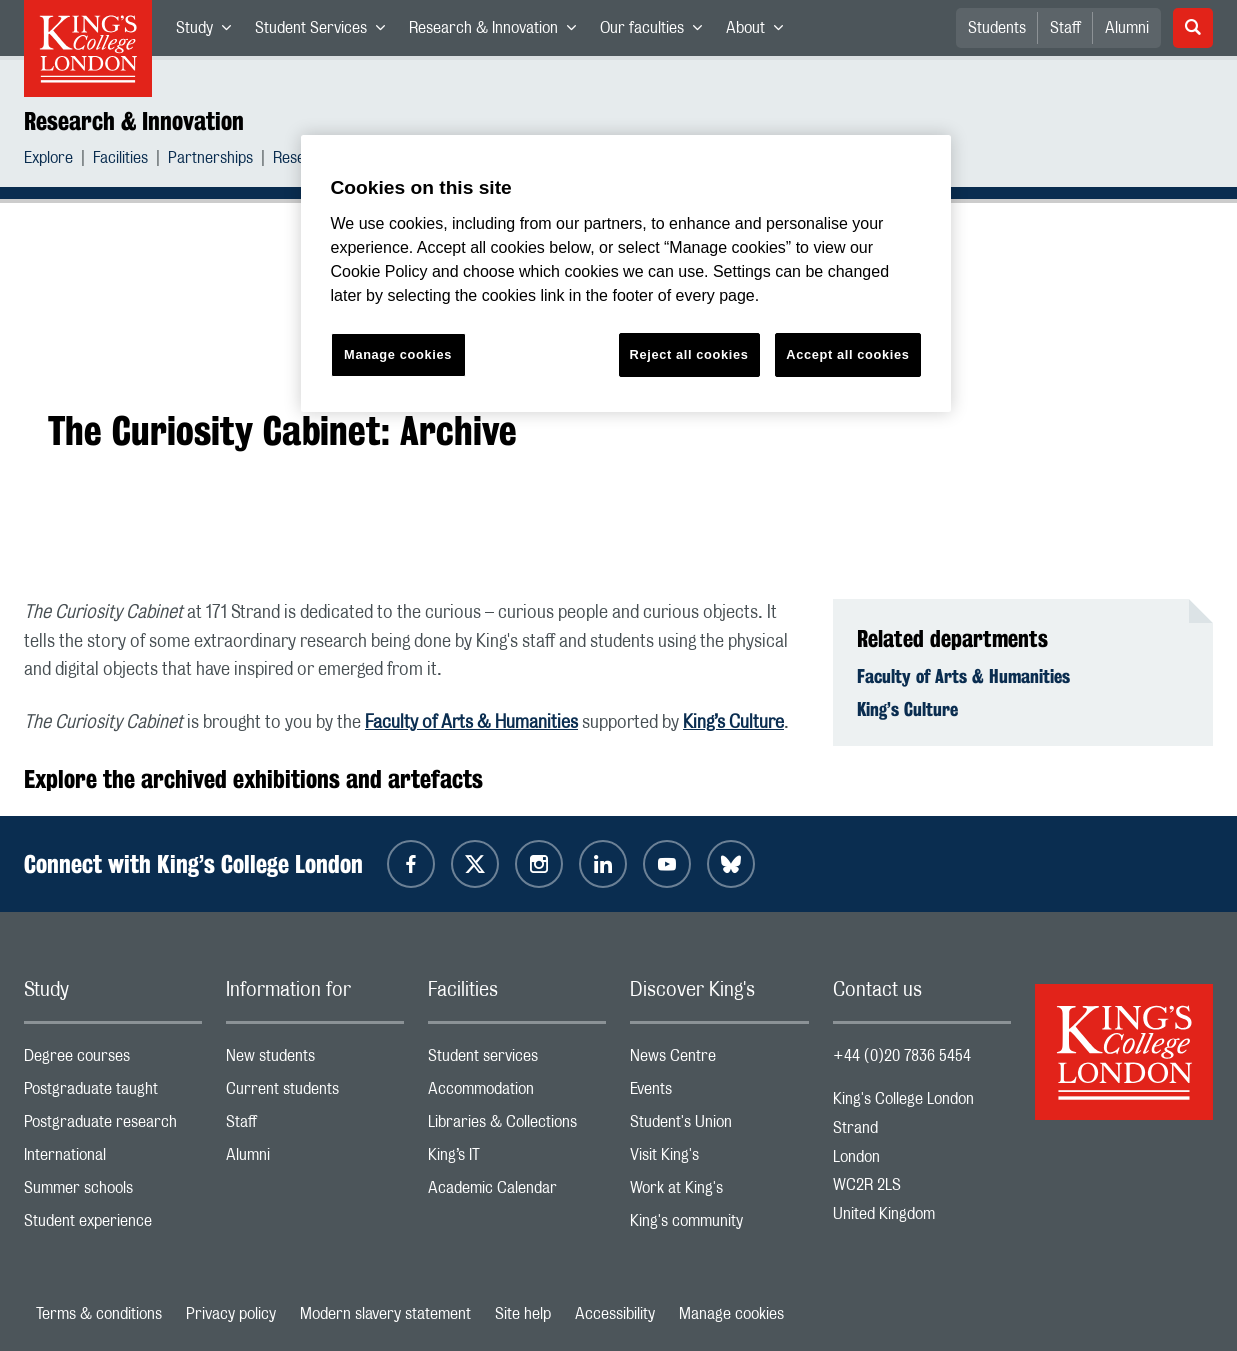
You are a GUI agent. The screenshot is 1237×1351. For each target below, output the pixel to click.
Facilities (120, 160)
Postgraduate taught (113, 1093)
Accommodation (517, 1093)
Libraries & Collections (517, 1126)
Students (997, 28)
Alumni (1127, 28)
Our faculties (657, 32)
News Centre (719, 1060)
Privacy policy (231, 1314)
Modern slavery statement (385, 1314)
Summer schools (113, 1192)
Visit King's (719, 1159)
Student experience (113, 1225)
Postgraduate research (113, 1126)
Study (209, 32)
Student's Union (719, 1126)
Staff (1065, 28)
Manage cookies (731, 1314)
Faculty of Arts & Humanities (471, 723)
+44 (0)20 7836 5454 (902, 1056)
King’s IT (517, 1159)
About (760, 32)
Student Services (326, 32)
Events (719, 1093)
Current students (315, 1093)
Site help (523, 1314)
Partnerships (210, 160)
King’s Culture (733, 723)
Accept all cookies (847, 354)
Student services (517, 1060)
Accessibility (615, 1314)
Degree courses (113, 1060)
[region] (626, 273)
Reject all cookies (689, 354)
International (113, 1159)
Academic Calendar (517, 1192)
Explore (48, 160)
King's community (719, 1225)
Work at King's (719, 1192)
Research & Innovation (498, 32)
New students (315, 1060)
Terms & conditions (99, 1314)
